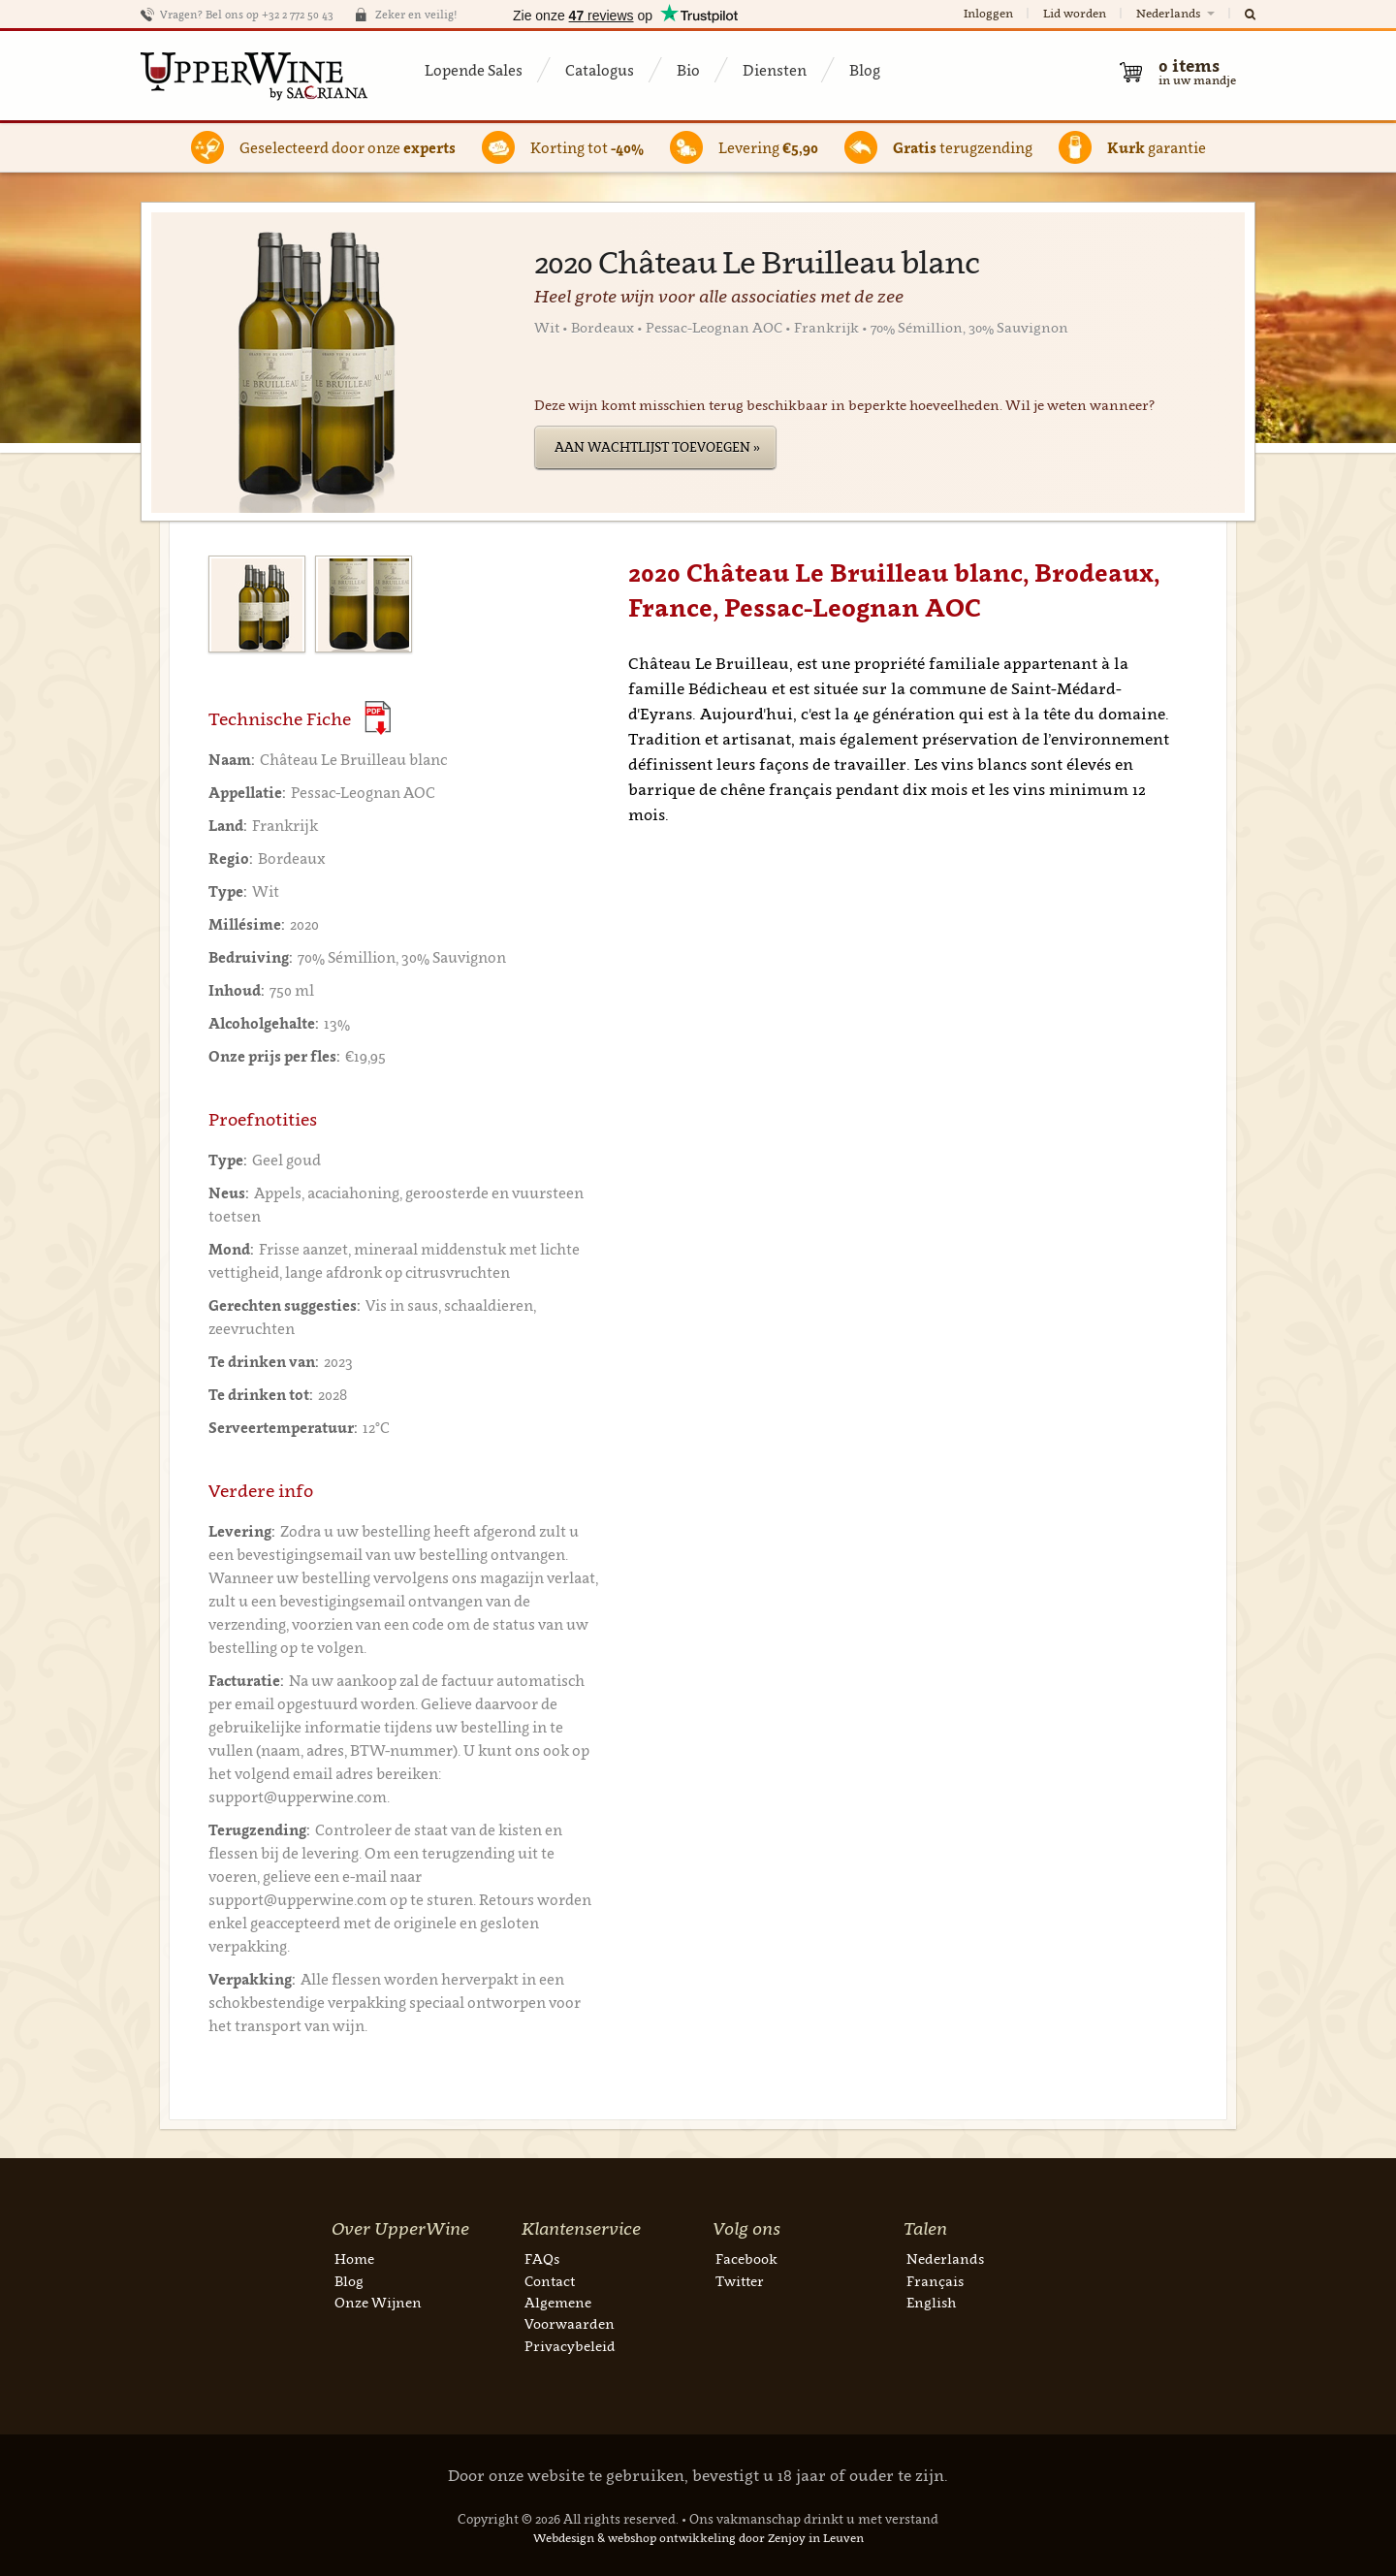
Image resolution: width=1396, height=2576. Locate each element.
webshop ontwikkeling (672, 2537)
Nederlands (1177, 13)
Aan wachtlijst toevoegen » (657, 447)
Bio (688, 70)
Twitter (739, 2281)
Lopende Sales (474, 70)
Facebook (746, 2258)
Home (354, 2258)
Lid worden (1074, 13)
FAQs (541, 2258)
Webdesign (563, 2537)
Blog (864, 70)
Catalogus (599, 70)
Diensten (775, 70)
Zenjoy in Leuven (816, 2537)
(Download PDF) (378, 718)
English (931, 2302)
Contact (549, 2281)
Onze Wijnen (378, 2302)
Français (935, 2281)
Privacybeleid (570, 2345)
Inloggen (988, 13)
